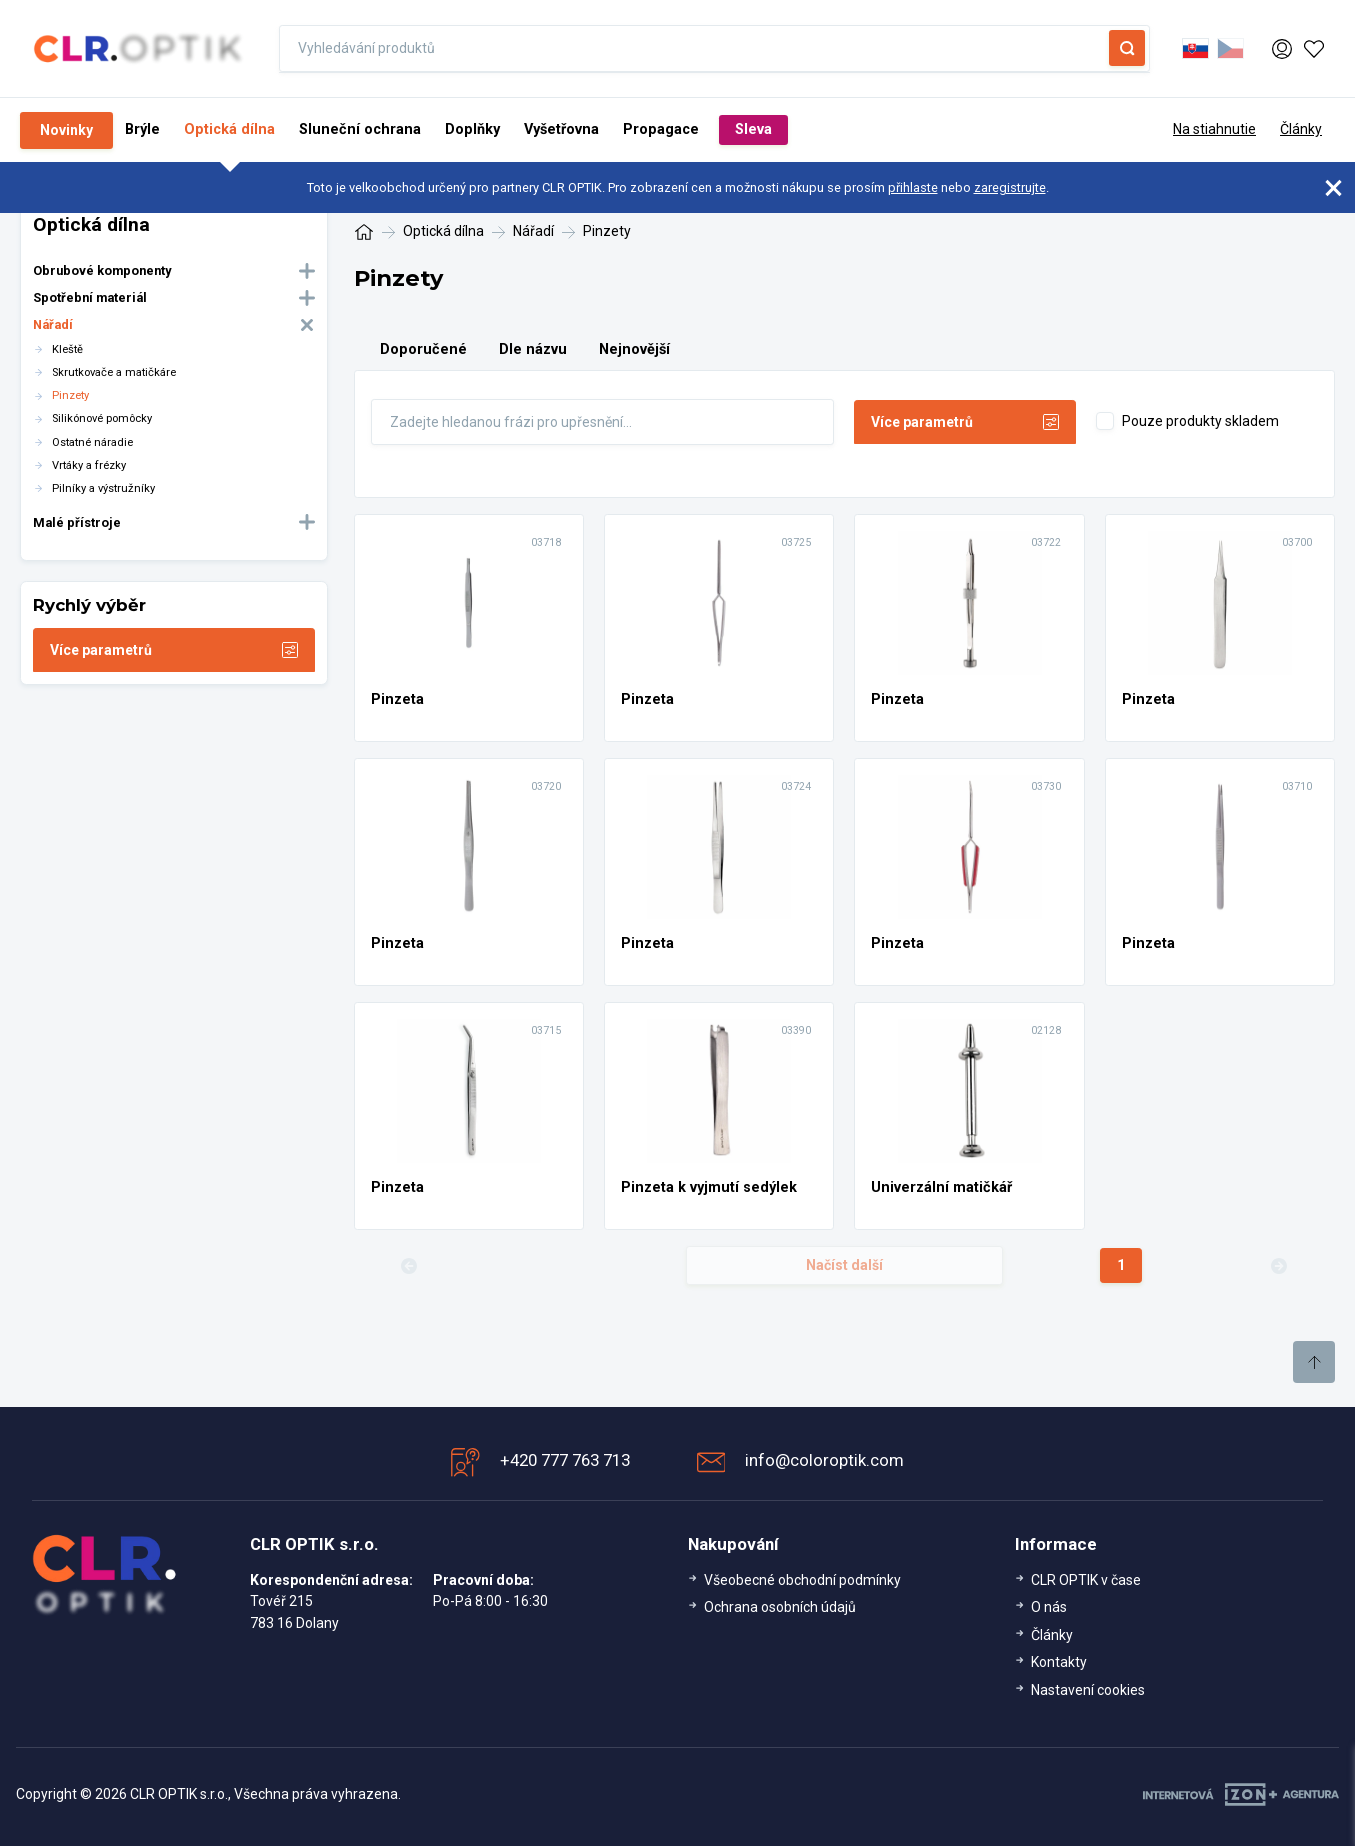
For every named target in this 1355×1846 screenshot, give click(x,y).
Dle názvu (533, 349)
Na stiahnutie (1214, 129)
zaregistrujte (1010, 187)
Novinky (66, 130)
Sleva (753, 129)
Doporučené (423, 349)
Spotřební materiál (90, 297)
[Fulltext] (603, 422)
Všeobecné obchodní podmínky (802, 1580)
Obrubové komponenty (102, 270)
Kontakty (1059, 1662)
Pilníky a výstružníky (103, 488)
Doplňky (472, 129)
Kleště (67, 349)
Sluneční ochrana (360, 129)
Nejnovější (634, 349)
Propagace (661, 129)
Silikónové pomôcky (102, 418)
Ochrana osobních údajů (780, 1607)
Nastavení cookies (1088, 1690)
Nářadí (53, 324)
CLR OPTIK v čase (1086, 1580)
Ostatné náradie (92, 442)
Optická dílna (229, 129)
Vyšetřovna (561, 129)
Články (1301, 129)
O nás (1049, 1607)
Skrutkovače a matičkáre (114, 372)
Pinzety (70, 395)
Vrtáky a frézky (89, 465)
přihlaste (913, 187)
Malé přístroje (77, 522)
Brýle (142, 129)
